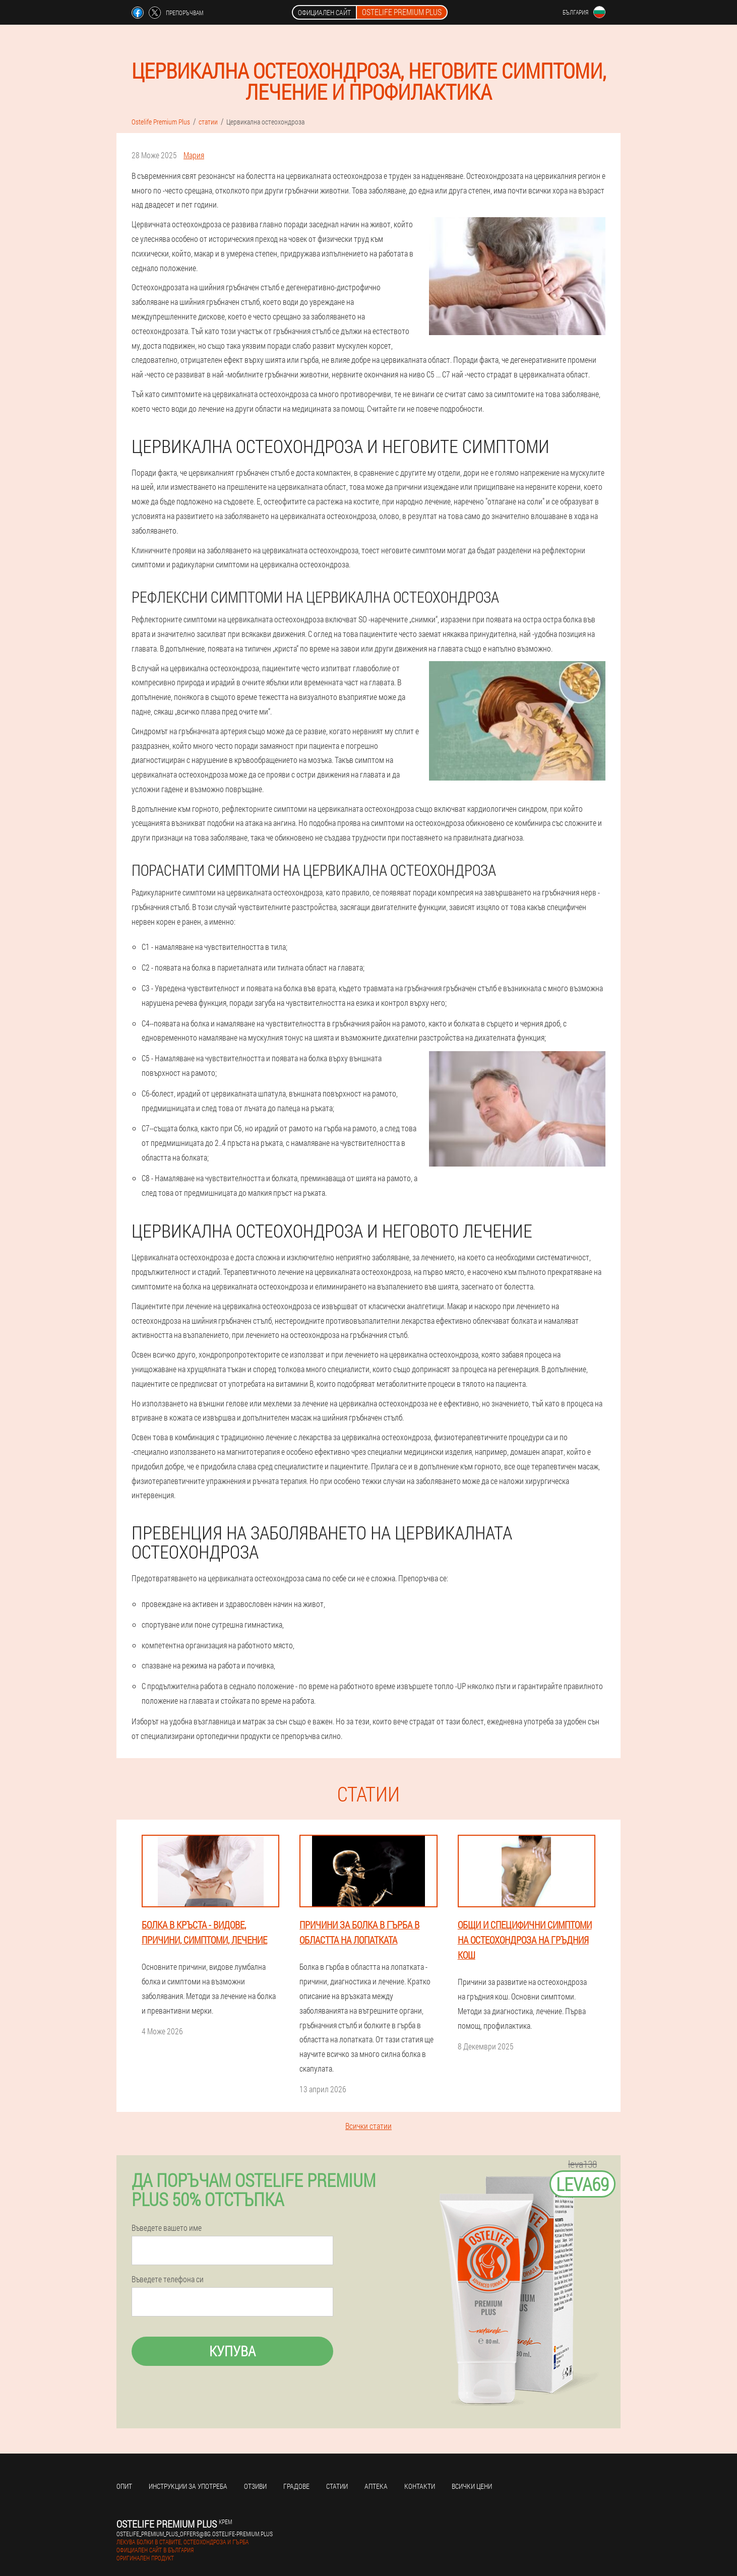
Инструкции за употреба (188, 2486)
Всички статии (368, 2125)
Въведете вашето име (167, 2228)
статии (337, 2486)
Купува (232, 2351)
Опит (124, 2486)
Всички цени (472, 2486)
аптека (376, 2486)
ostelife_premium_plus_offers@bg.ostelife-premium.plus (194, 2534)
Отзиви (255, 2486)
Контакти (419, 2486)
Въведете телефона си (168, 2279)
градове (296, 2486)
